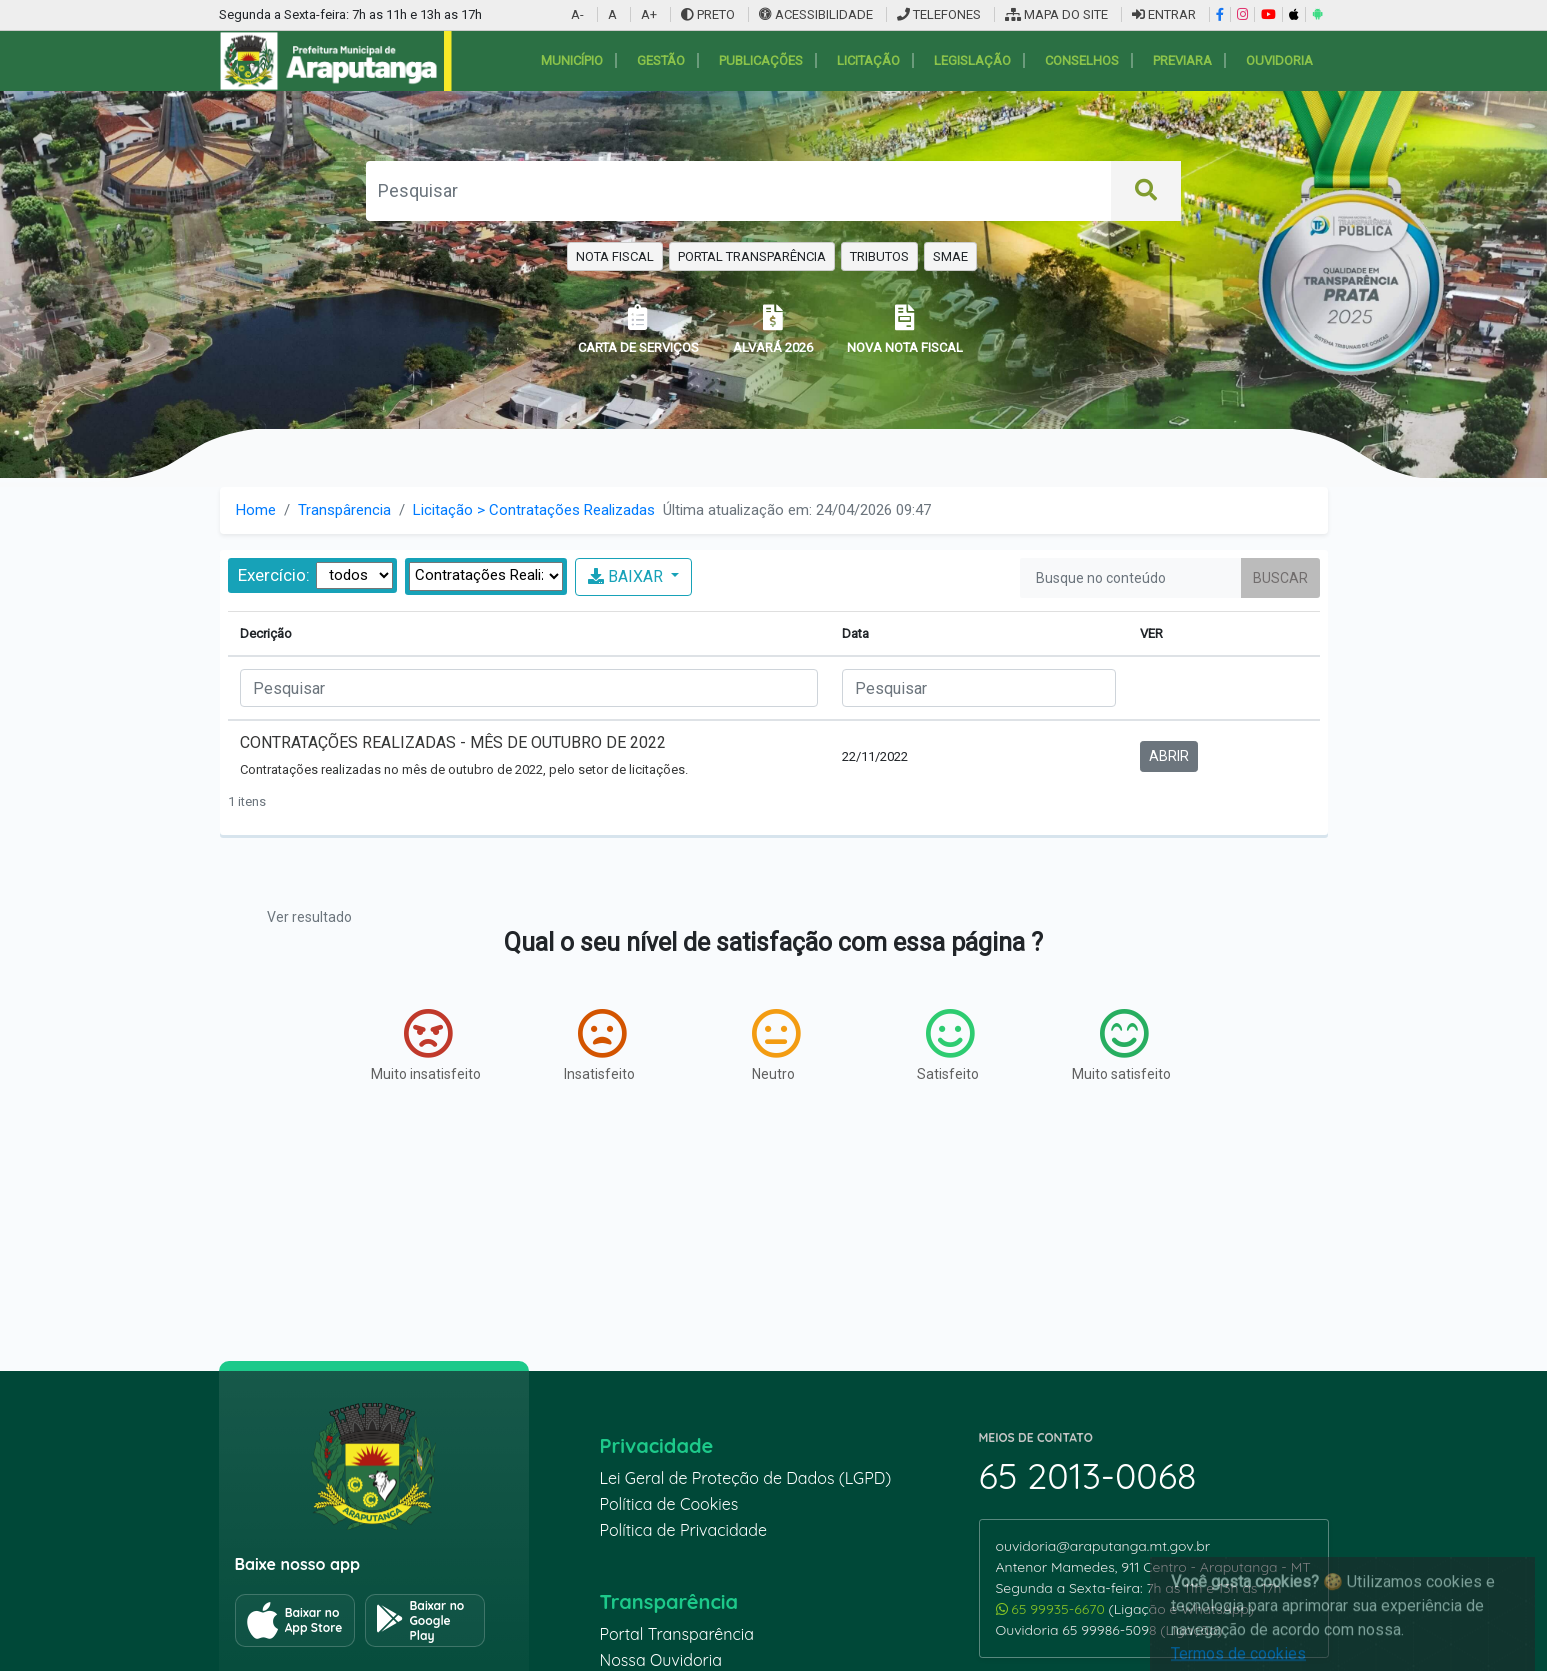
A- (577, 14)
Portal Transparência (677, 1634)
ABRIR (1169, 756)
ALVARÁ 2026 (773, 329)
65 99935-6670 (1052, 1609)
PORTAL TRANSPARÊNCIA (752, 256)
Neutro (776, 1045)
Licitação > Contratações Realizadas (534, 510)
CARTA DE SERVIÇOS (638, 329)
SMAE (950, 256)
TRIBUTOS (879, 256)
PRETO (708, 14)
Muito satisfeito (1121, 1045)
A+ (649, 14)
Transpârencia (344, 510)
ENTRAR (1164, 14)
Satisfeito (948, 1045)
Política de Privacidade (684, 1530)
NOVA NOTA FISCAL (905, 329)
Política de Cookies (669, 1504)
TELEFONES (939, 14)
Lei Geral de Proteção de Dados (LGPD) (746, 1478)
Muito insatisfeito (426, 1045)
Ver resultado (309, 917)
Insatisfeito (599, 1045)
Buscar (1280, 578)
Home (256, 510)
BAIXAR (627, 576)
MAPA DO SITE (1056, 14)
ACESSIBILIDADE (817, 14)
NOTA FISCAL (615, 256)
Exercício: (274, 575)
